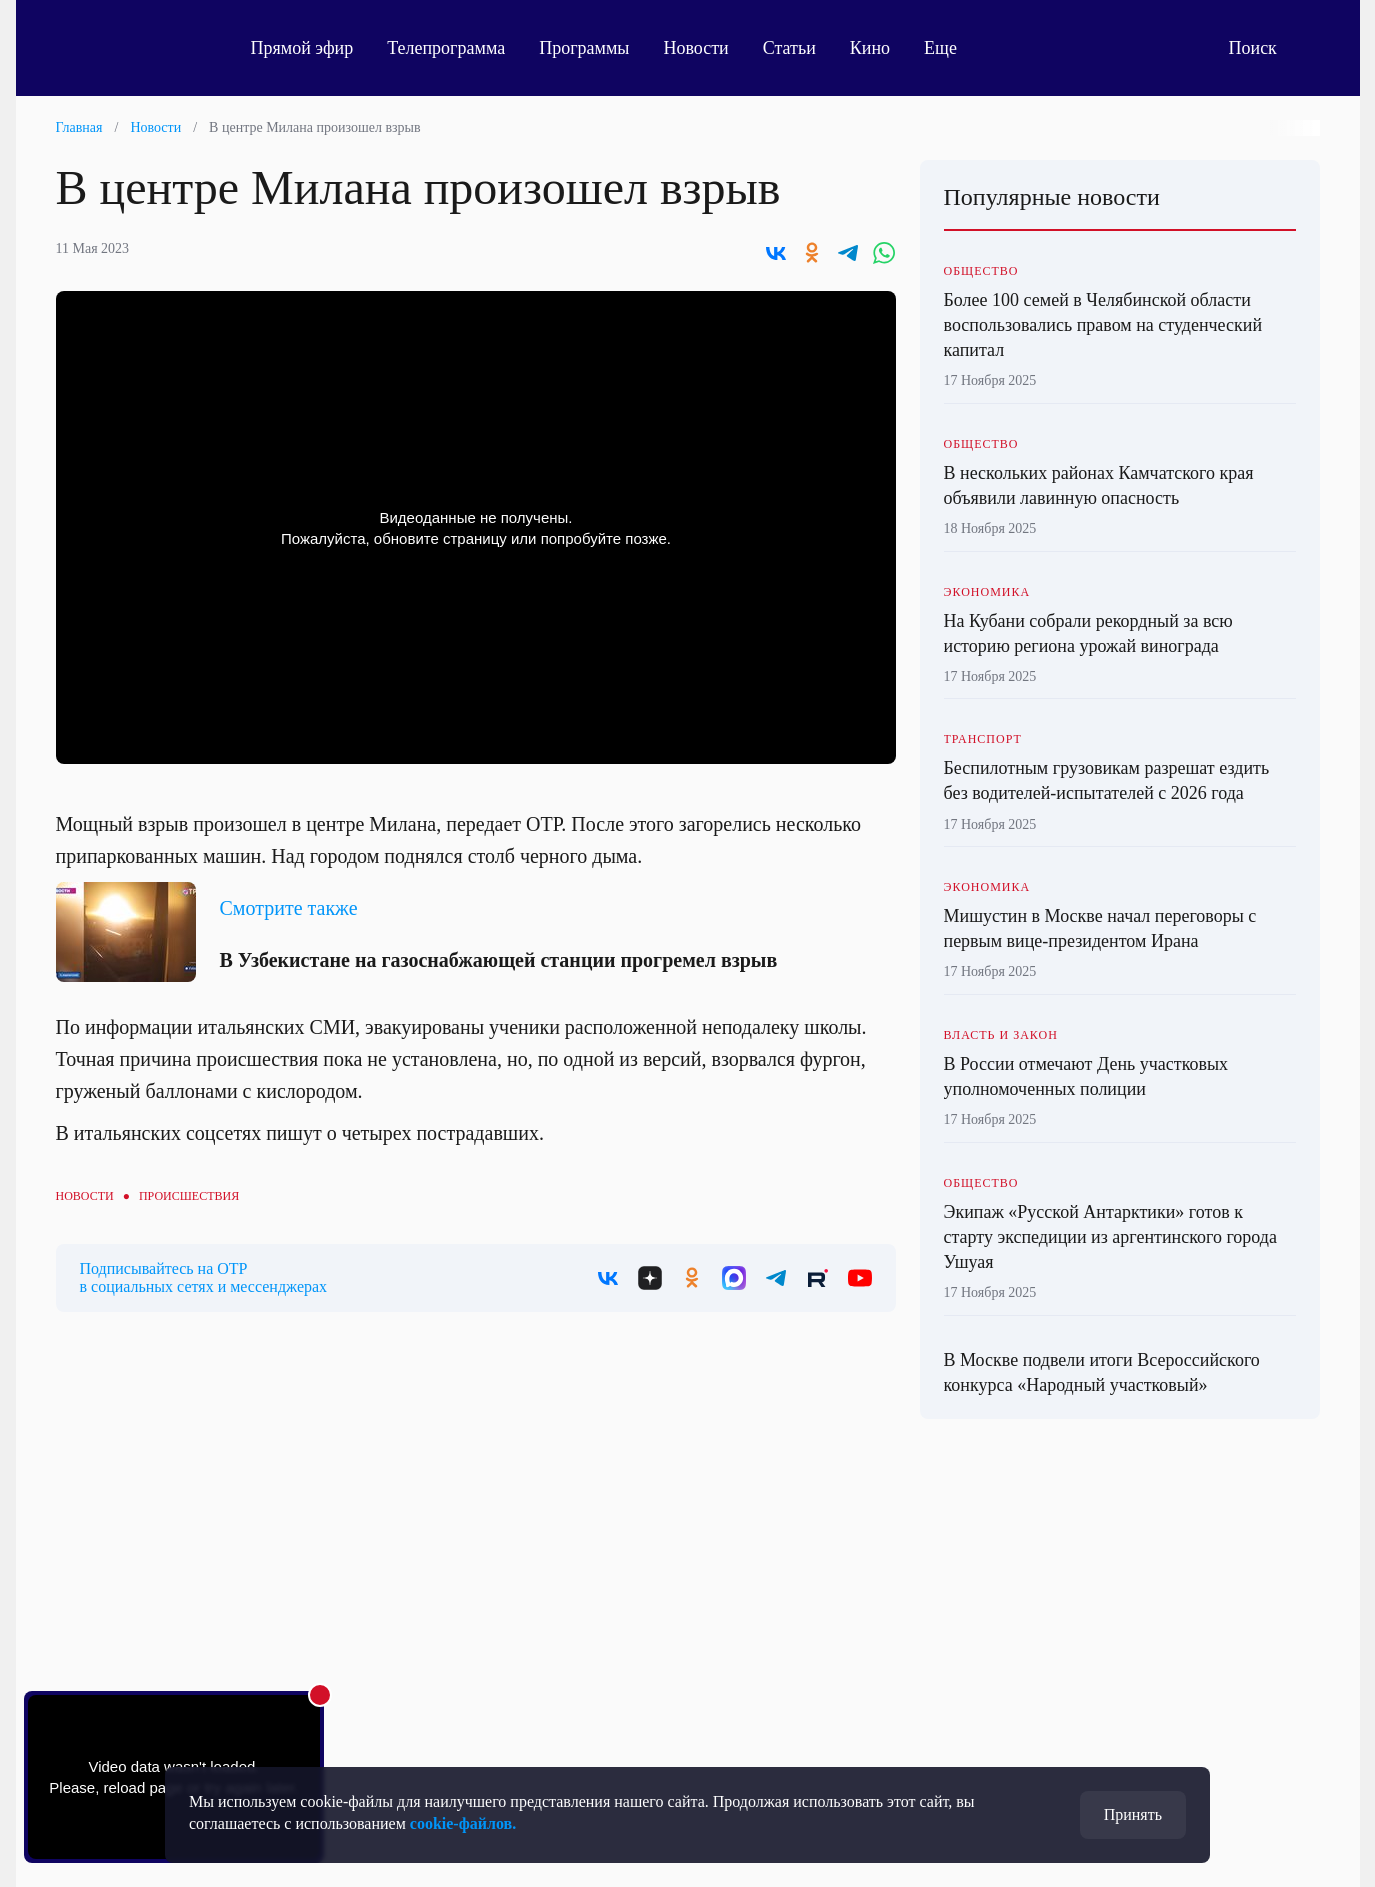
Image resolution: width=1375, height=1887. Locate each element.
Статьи (789, 48)
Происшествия (189, 1196)
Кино (870, 48)
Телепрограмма (446, 48)
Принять (1133, 1814)
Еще (951, 48)
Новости (695, 48)
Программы (584, 48)
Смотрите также (289, 908)
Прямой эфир (302, 48)
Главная (79, 127)
